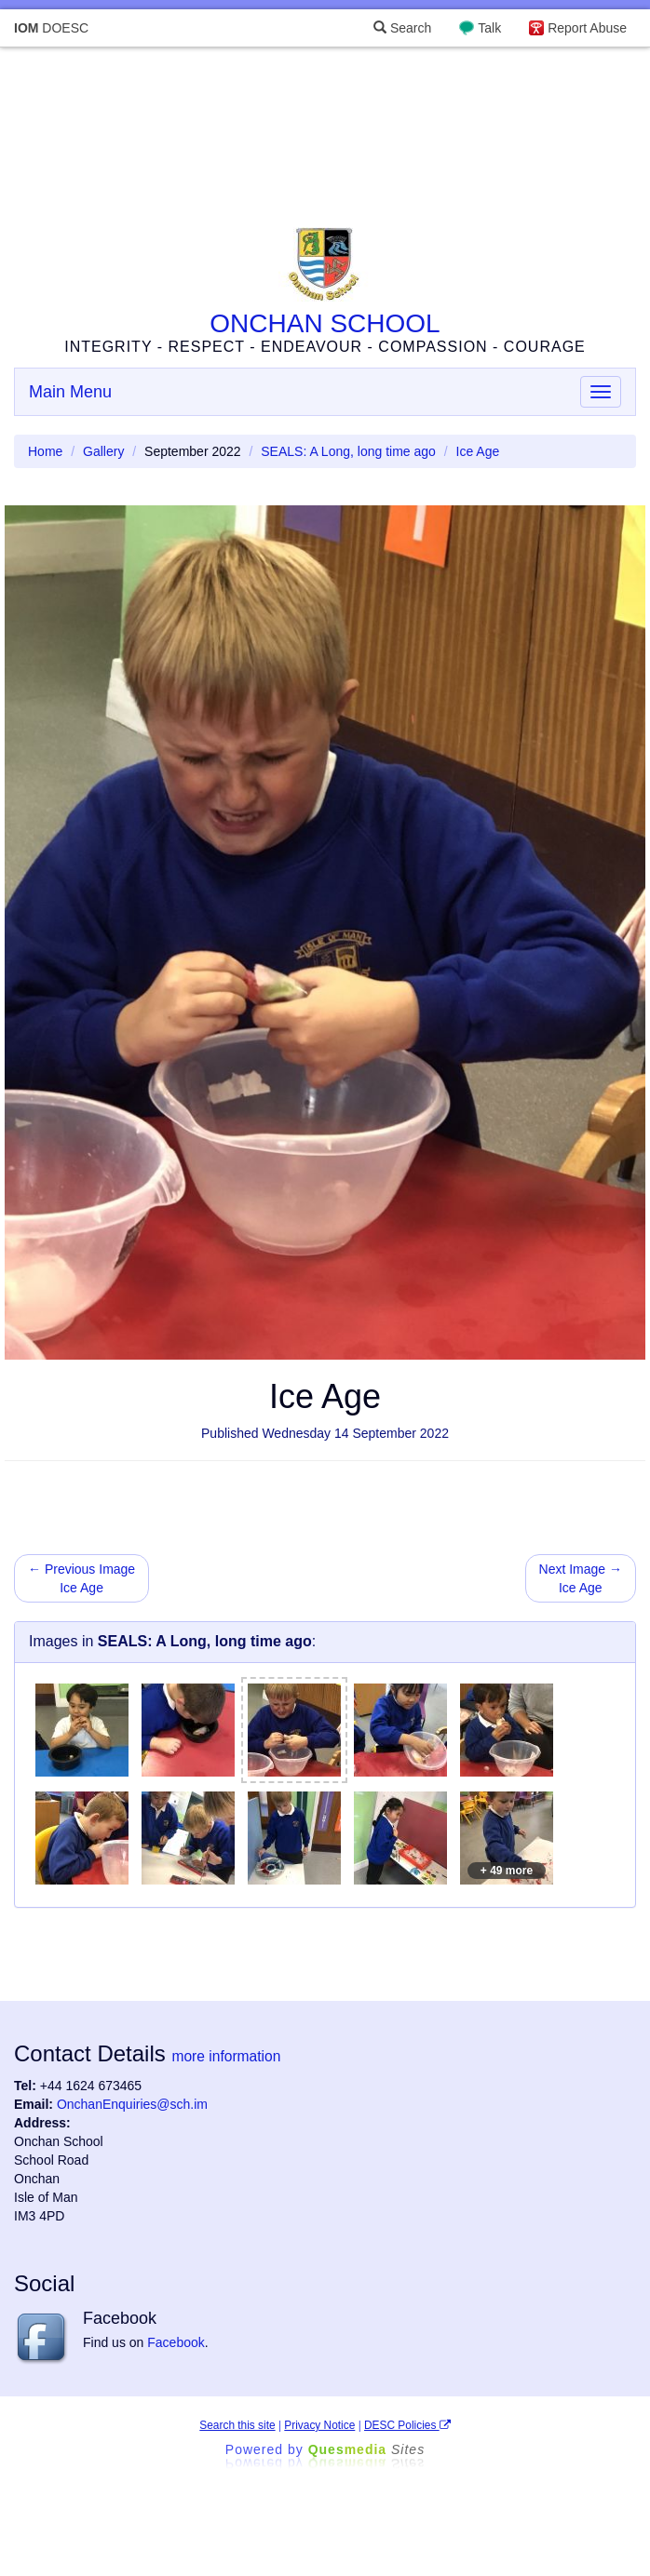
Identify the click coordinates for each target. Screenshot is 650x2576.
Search (402, 27)
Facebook (175, 2342)
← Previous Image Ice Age (81, 1578)
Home (45, 451)
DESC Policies (407, 2425)
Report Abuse (587, 27)
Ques (367, 2449)
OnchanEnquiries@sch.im (132, 2104)
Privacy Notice (319, 2425)
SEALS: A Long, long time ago (348, 451)
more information (225, 2056)
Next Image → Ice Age (580, 1578)
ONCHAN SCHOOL (325, 323)
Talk (489, 27)
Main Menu (70, 391)
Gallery (103, 451)
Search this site (237, 2425)
